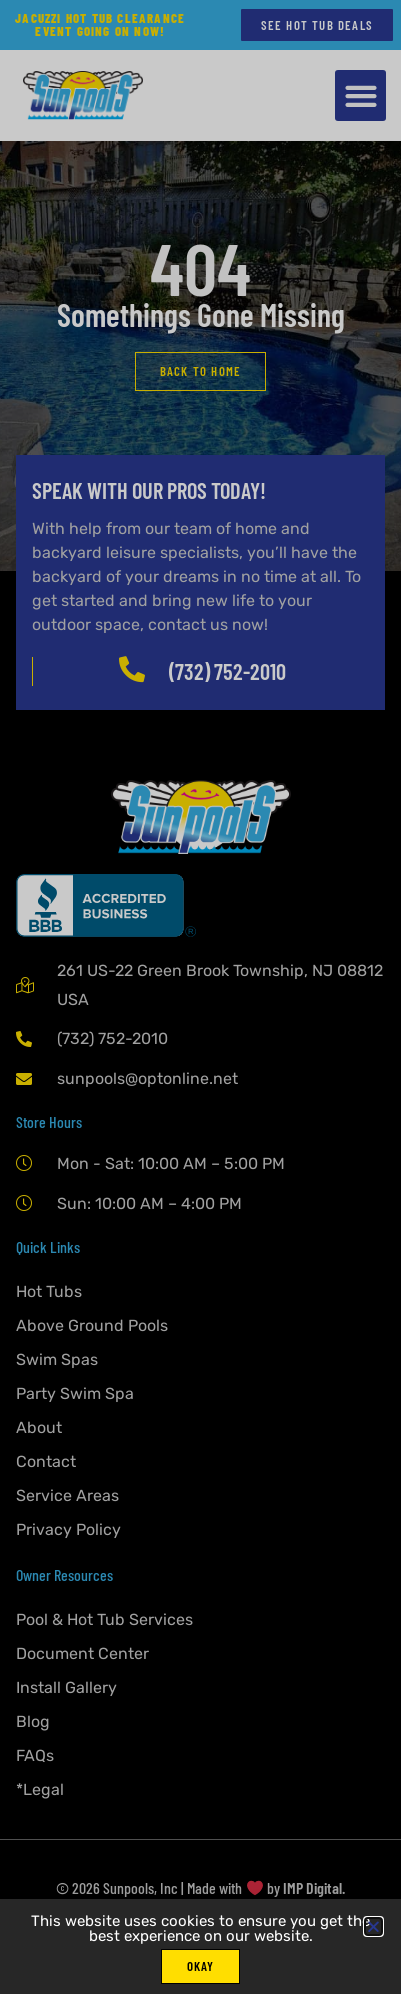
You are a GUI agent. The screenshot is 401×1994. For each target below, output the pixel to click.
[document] (200, 997)
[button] (373, 1926)
